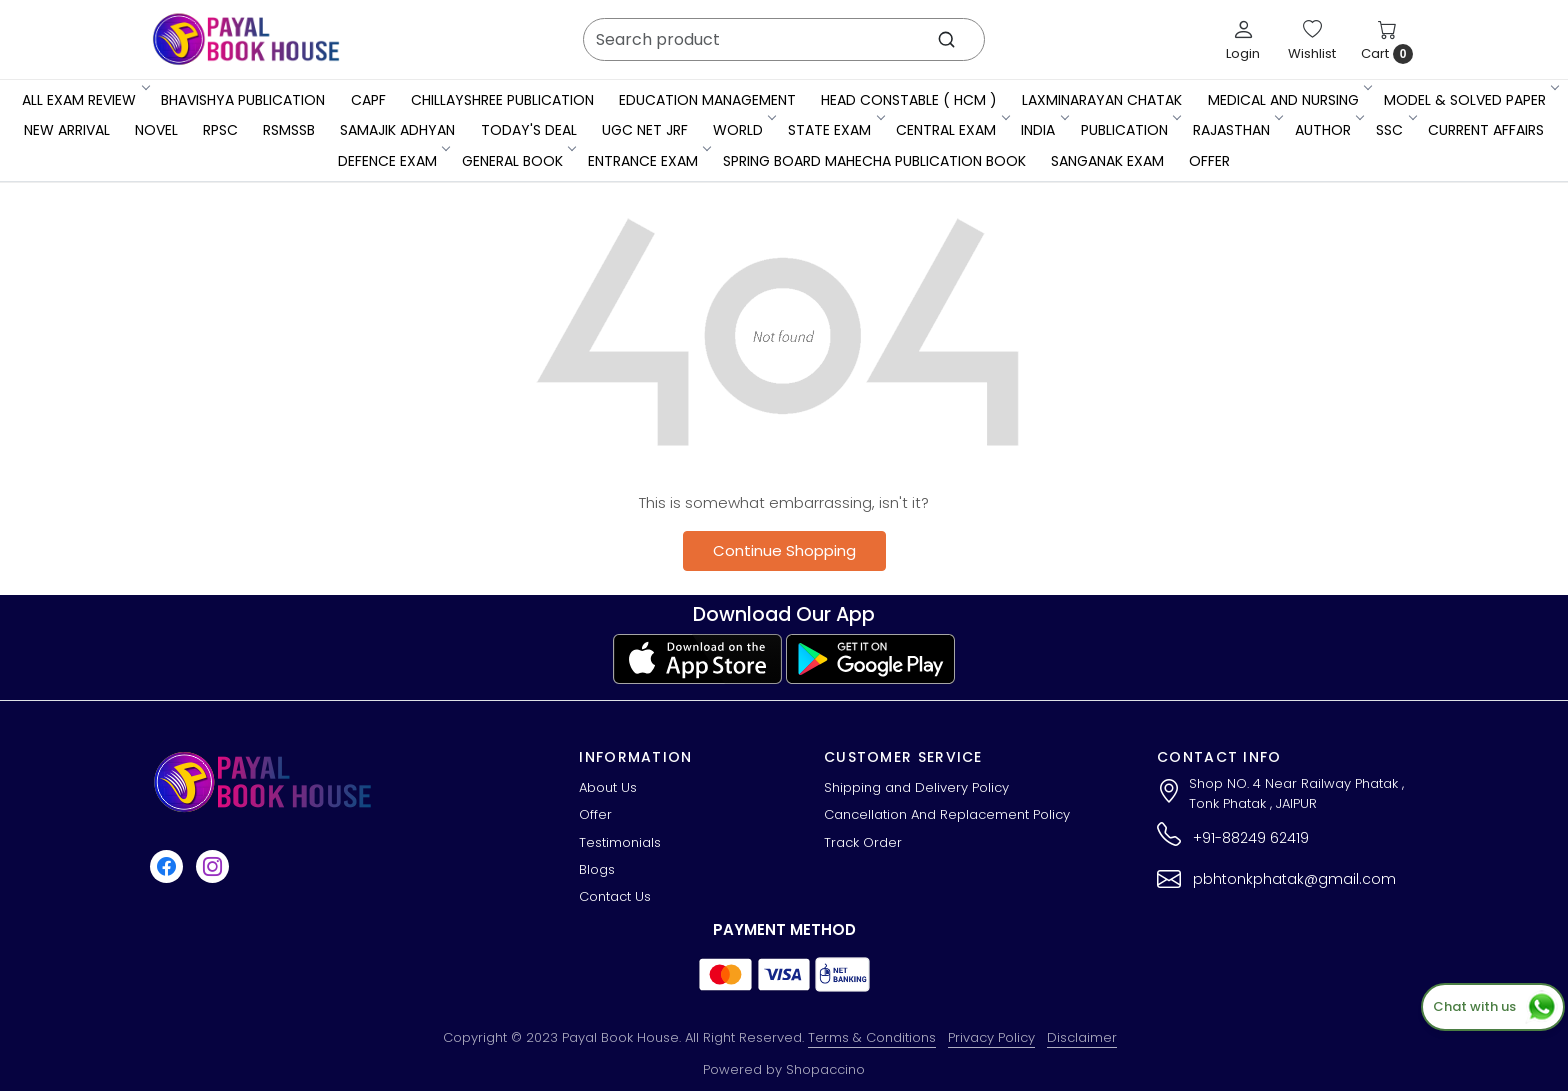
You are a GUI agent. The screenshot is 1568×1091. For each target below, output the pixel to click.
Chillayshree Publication (502, 100)
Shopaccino (825, 1069)
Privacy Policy (991, 1037)
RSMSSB (289, 130)
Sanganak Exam (1107, 161)
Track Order (863, 842)
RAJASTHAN (1237, 130)
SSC (1395, 130)
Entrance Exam (648, 161)
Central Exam (951, 130)
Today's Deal (529, 130)
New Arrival (67, 130)
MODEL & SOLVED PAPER (1470, 100)
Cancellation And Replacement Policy (947, 814)
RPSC (220, 130)
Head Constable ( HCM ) (909, 100)
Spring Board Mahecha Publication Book (874, 161)
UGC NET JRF (645, 130)
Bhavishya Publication (243, 100)
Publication (1130, 130)
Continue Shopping (784, 550)
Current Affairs (1486, 130)
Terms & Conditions (872, 1037)
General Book (518, 161)
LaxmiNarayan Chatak (1102, 100)
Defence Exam (393, 161)
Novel (156, 130)
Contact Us (615, 896)
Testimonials (620, 842)
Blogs (597, 869)
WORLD (743, 130)
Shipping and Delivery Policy (916, 787)
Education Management (707, 100)
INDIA (1043, 130)
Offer (1209, 161)
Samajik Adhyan (397, 130)
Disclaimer (1082, 1037)
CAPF (368, 100)
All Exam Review (84, 100)
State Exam (835, 130)
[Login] (1243, 40)
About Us (608, 787)
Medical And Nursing (1289, 100)
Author (1328, 130)
